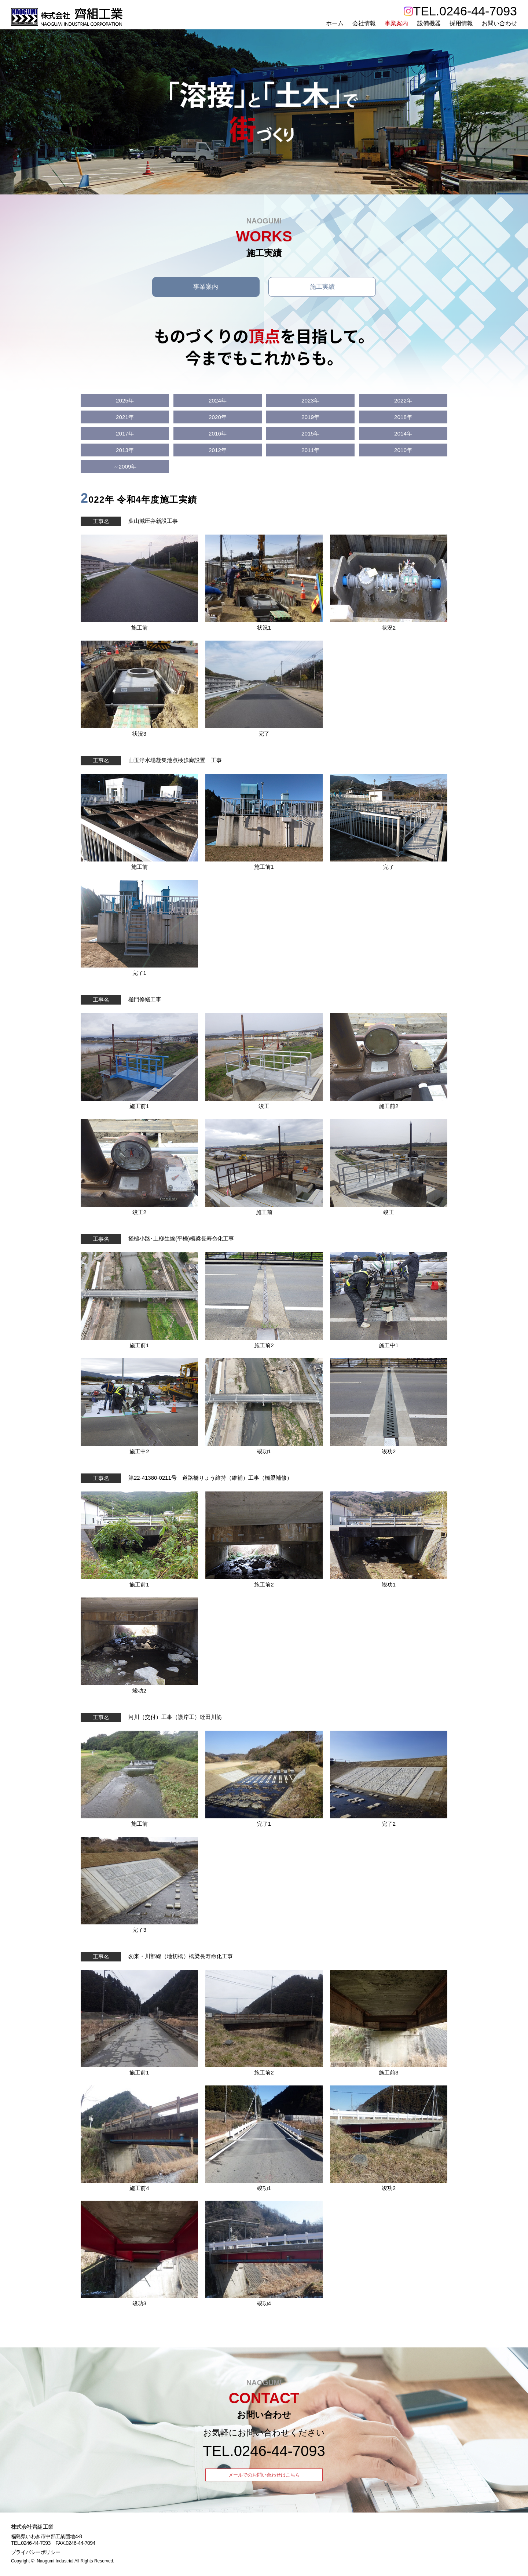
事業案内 (396, 23)
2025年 (125, 402)
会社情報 (363, 23)
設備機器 (428, 23)
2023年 (310, 402)
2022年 (403, 402)
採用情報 (461, 23)
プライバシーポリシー (35, 2553)
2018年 (403, 418)
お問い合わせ (499, 23)
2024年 (217, 402)
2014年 (403, 435)
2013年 (125, 451)
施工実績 (322, 287)
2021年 (125, 418)
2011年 (310, 451)
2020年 (217, 418)
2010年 (403, 451)
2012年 (217, 451)
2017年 (125, 435)
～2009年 (125, 468)
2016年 (217, 435)
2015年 (310, 435)
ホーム (334, 23)
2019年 (310, 418)
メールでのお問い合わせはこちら (263, 2476)
